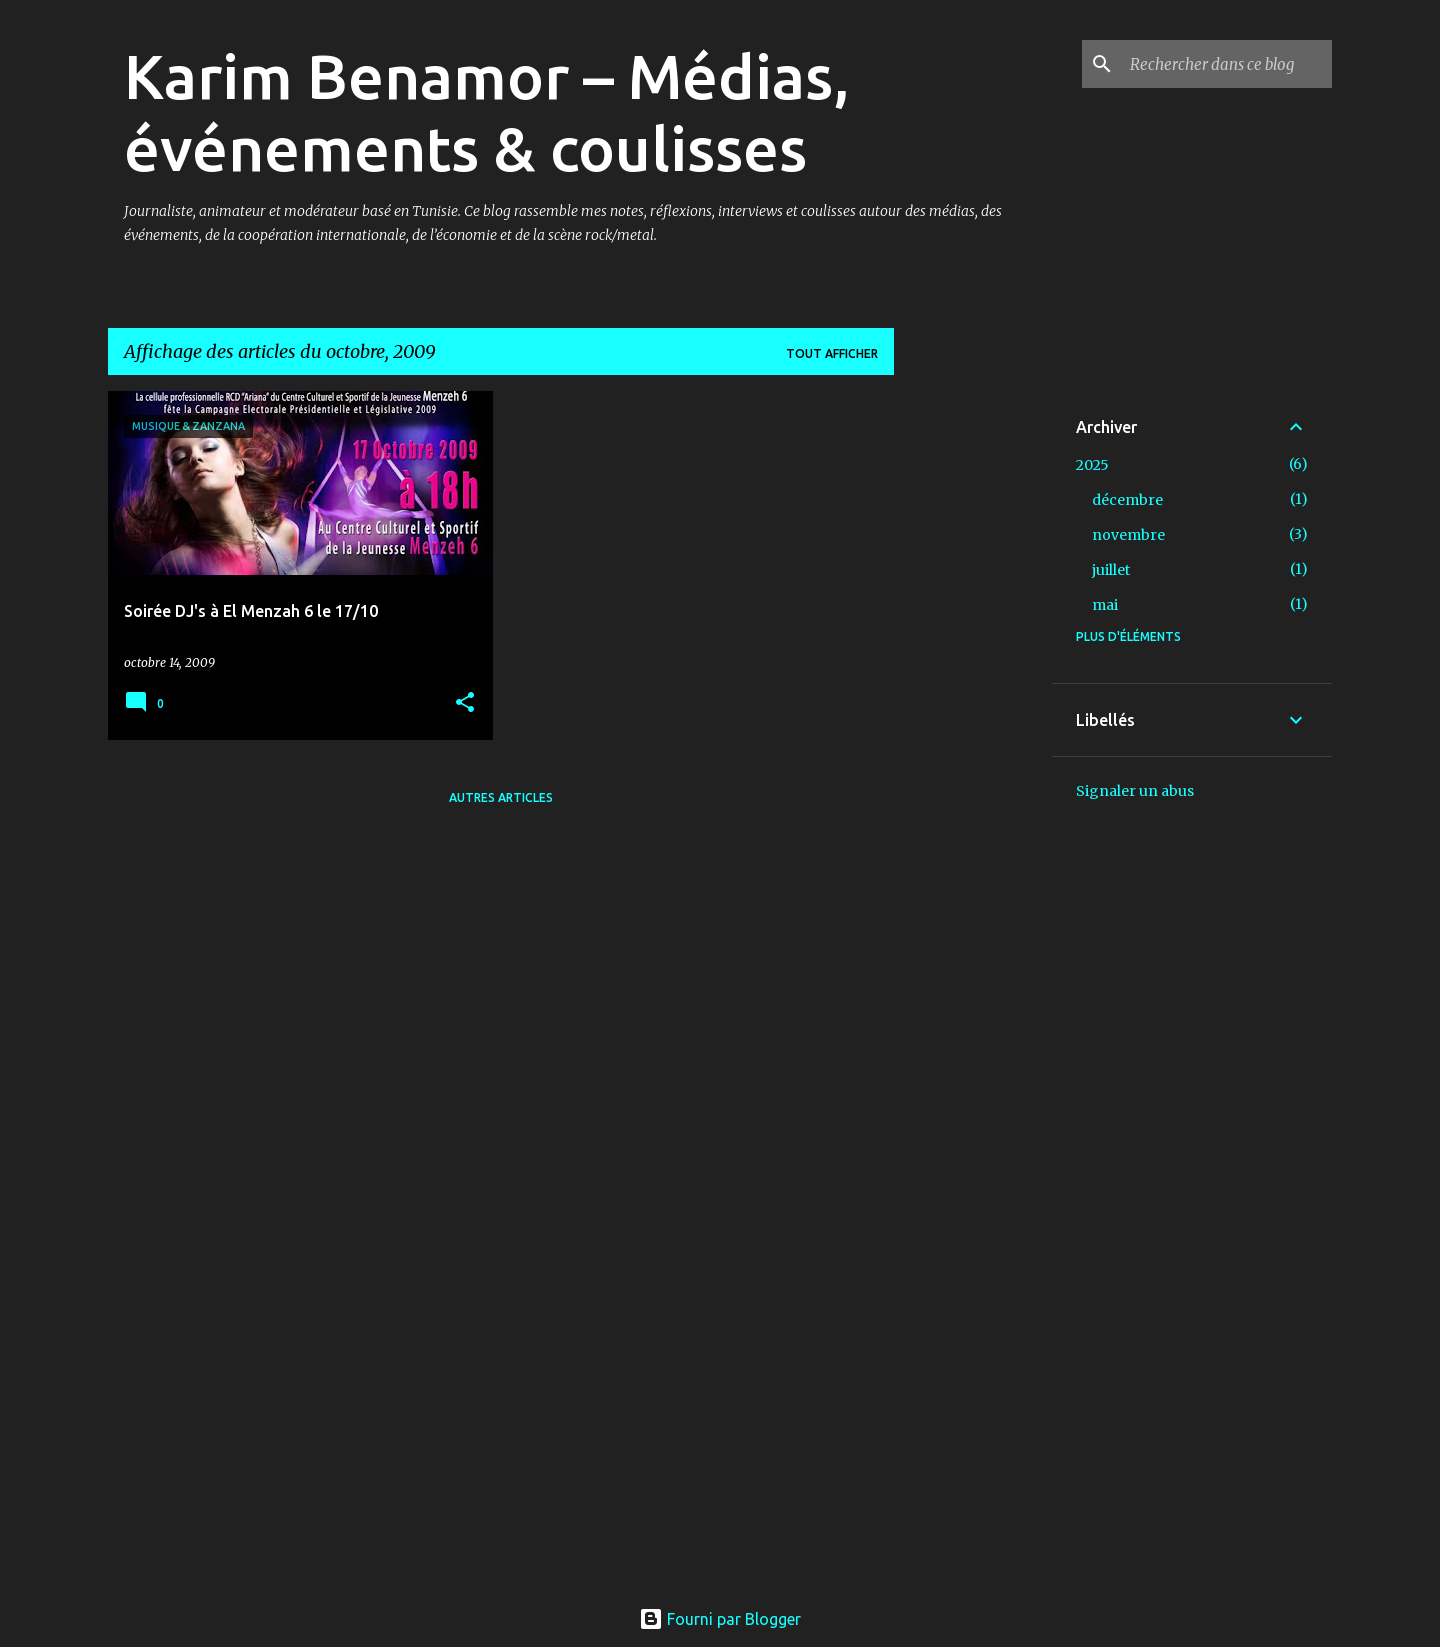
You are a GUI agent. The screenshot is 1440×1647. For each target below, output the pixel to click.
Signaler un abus (1135, 791)
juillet (1111, 570)
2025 (1092, 465)
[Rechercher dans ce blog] (1227, 64)
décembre (1127, 500)
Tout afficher (832, 353)
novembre (1128, 535)
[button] (465, 703)
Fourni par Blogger (720, 1619)
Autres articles (501, 797)
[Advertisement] (973, 691)
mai (1105, 605)
